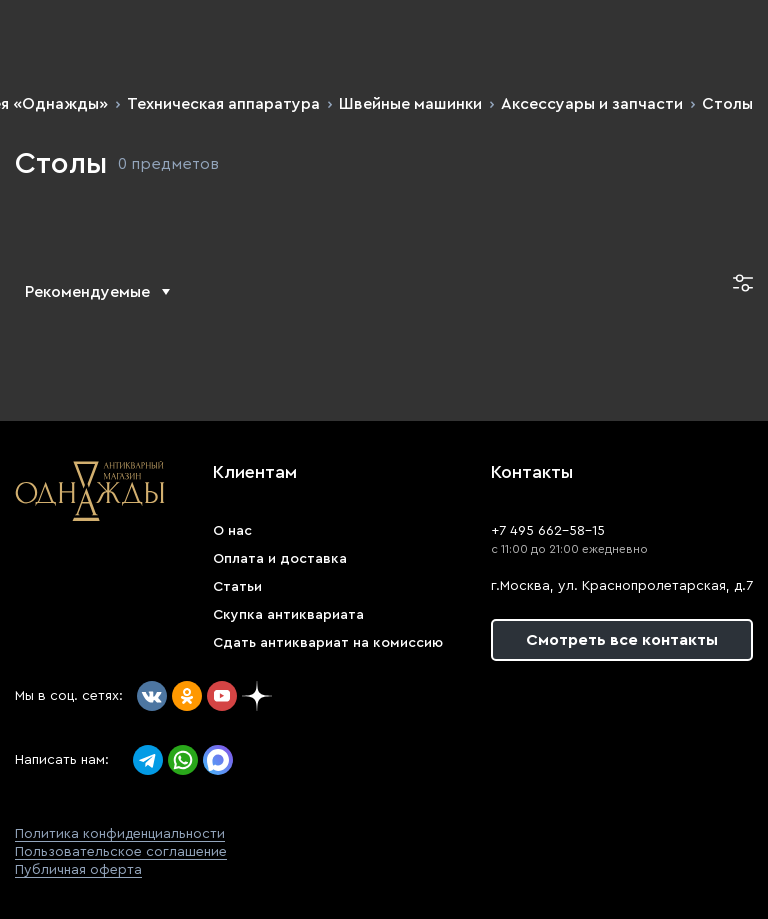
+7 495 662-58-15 (548, 531)
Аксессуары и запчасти (592, 104)
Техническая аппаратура (223, 104)
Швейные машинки (410, 104)
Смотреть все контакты (622, 640)
